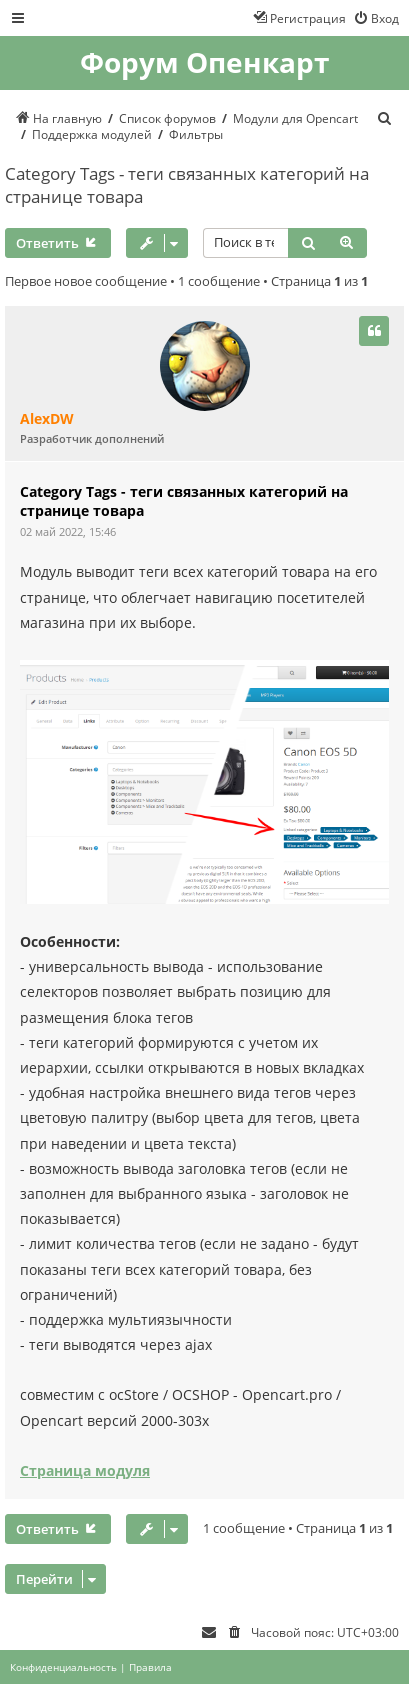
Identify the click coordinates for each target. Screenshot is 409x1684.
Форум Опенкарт (204, 63)
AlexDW (47, 419)
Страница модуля (85, 1470)
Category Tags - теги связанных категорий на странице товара (187, 185)
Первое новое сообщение (86, 281)
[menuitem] (376, 18)
